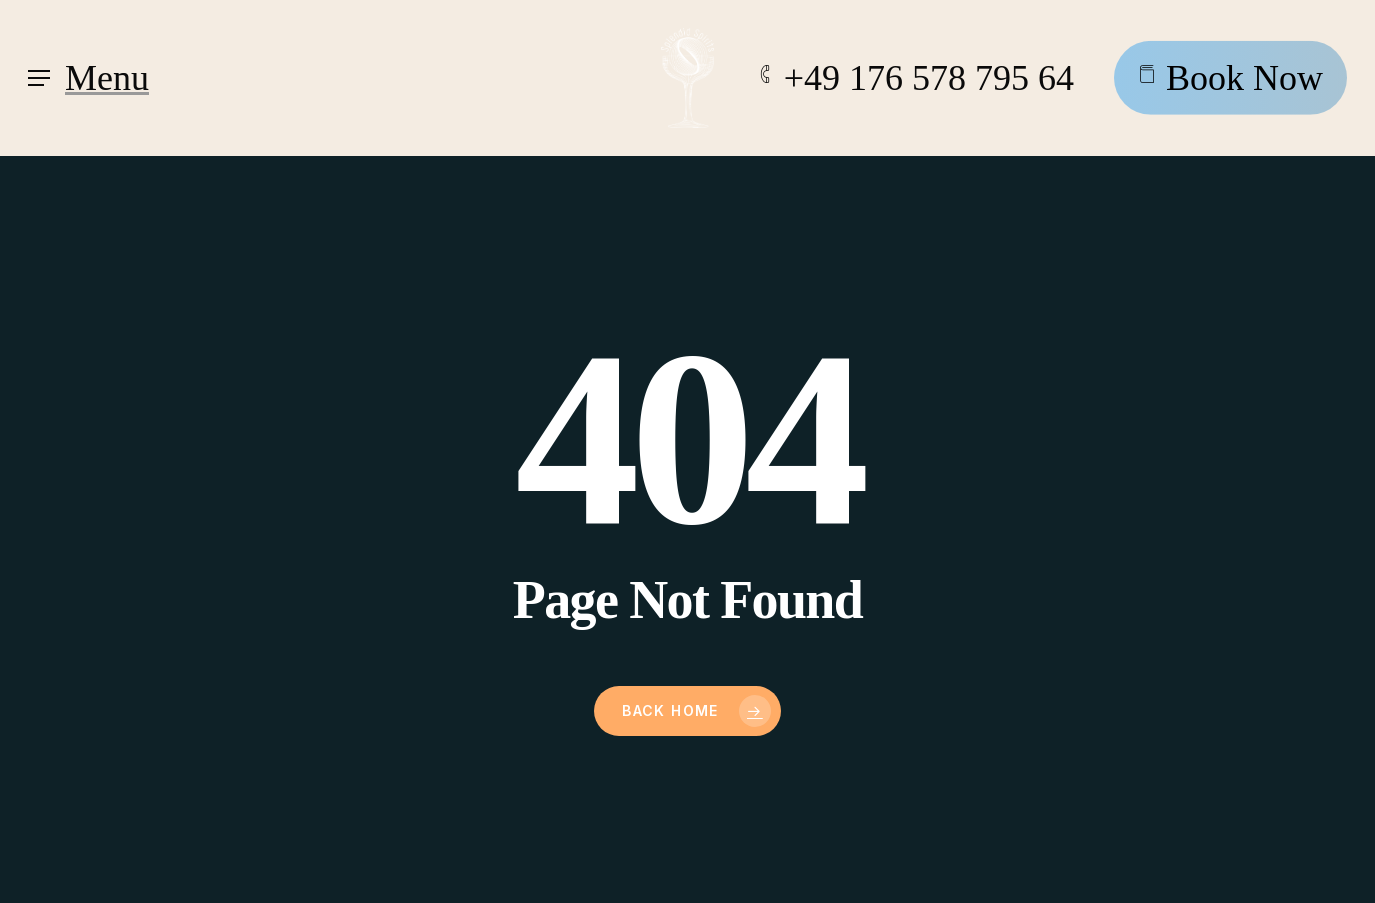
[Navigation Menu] (88, 78)
